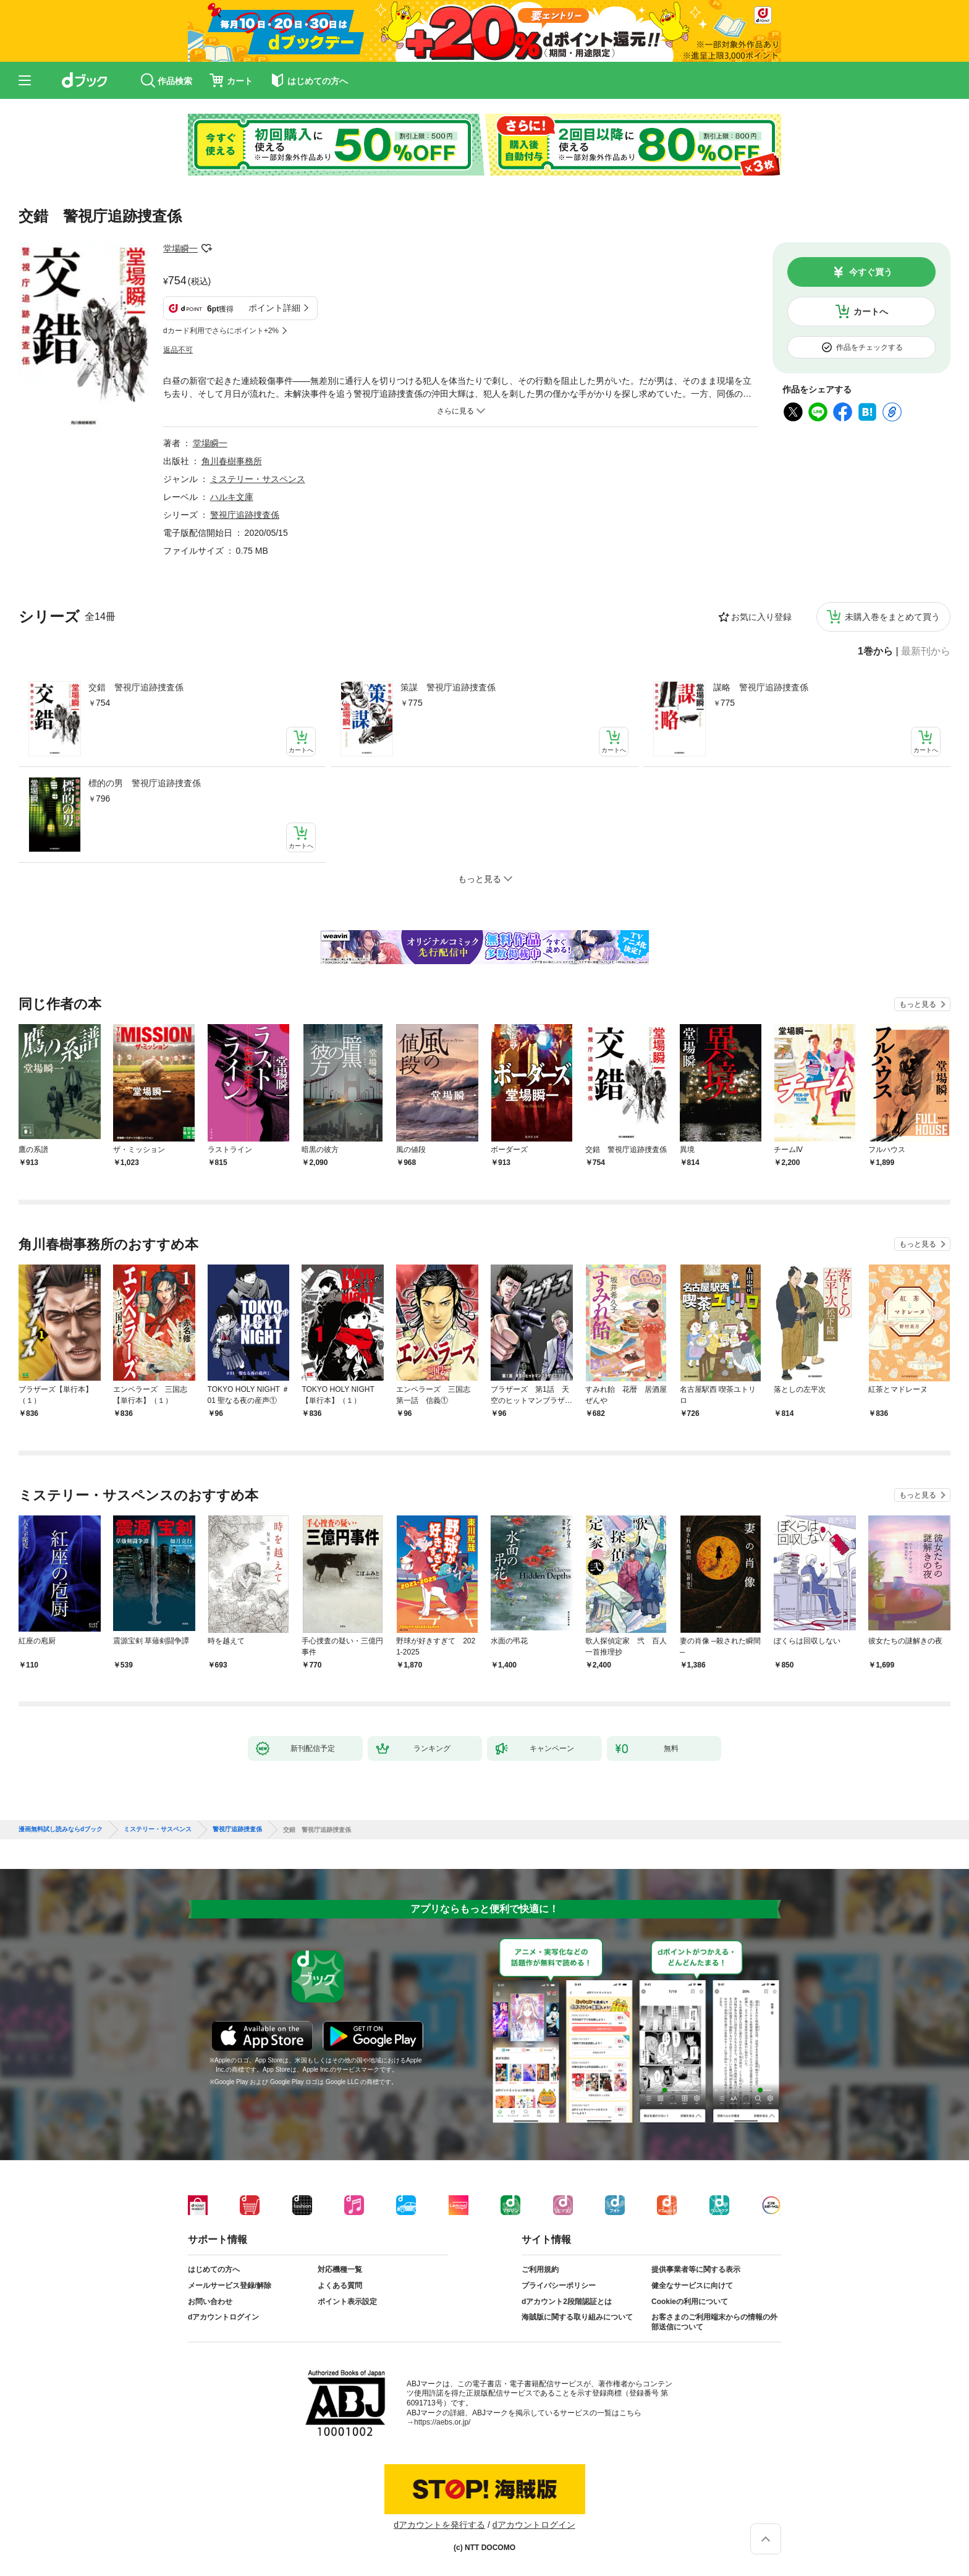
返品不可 (178, 349)
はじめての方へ (214, 2269)
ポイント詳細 (274, 308)
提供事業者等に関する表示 (695, 2269)
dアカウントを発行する (439, 2525)
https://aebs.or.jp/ (442, 2422)
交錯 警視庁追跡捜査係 (136, 687)
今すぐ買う (870, 272)
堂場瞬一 (180, 248)
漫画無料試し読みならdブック (61, 1829)
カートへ (870, 311)
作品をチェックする (869, 347)
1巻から (875, 651)
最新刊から (925, 651)
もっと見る (917, 1004)
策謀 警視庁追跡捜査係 (448, 687)
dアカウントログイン (223, 2317)
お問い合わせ (210, 2301)
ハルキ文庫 (231, 497)
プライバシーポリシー (559, 2285)
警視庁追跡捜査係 (244, 515)
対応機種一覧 (340, 2269)
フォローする (206, 248)
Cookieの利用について (689, 2301)
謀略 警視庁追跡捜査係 (760, 687)
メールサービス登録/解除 (229, 2285)
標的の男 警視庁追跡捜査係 (144, 783)
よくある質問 (340, 2285)
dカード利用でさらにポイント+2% (221, 330)
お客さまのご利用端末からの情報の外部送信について (714, 2322)
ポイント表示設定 (347, 2301)
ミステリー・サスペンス (257, 479)
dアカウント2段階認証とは (567, 2301)
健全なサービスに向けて (692, 2285)
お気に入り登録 (761, 617)
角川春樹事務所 (231, 461)
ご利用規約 (540, 2269)
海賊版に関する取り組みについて (577, 2317)
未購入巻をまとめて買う (892, 617)
